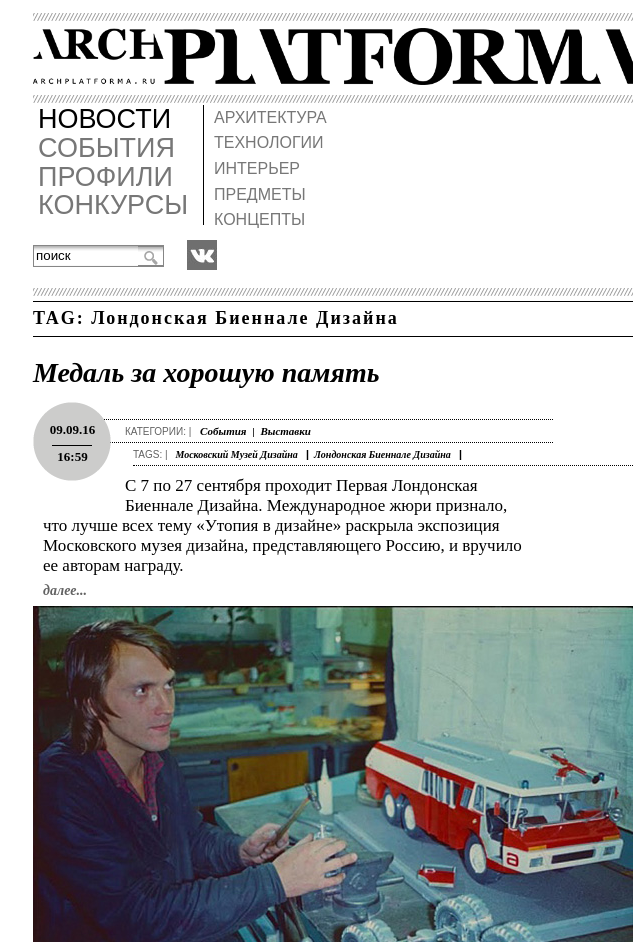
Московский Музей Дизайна (236, 454)
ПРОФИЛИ (105, 177)
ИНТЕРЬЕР (256, 168)
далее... (65, 590)
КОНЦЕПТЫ (258, 219)
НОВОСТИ (104, 119)
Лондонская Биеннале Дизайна (382, 454)
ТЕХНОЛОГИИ (268, 142)
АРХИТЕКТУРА (269, 117)
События (223, 431)
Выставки (285, 431)
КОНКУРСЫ (113, 205)
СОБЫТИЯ (106, 148)
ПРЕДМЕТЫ (259, 194)
